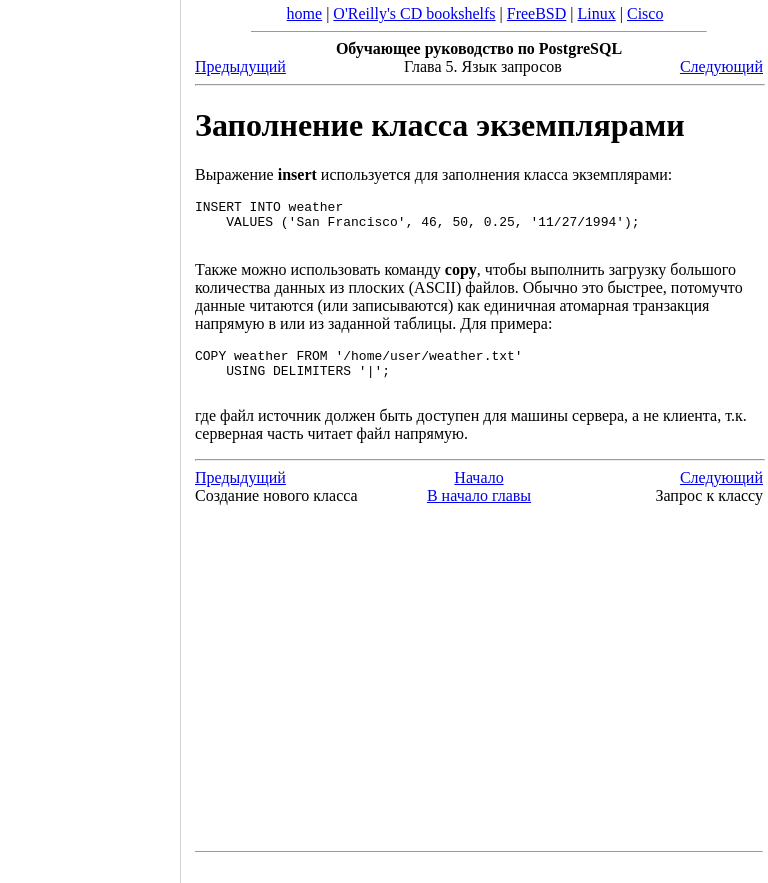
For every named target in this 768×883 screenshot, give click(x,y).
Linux (597, 13)
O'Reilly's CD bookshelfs (414, 13)
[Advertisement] (90, 435)
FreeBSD (537, 13)
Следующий (721, 66)
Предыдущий (240, 66)
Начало (478, 495)
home (305, 13)
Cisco (645, 13)
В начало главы (479, 513)
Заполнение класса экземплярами (440, 125)
